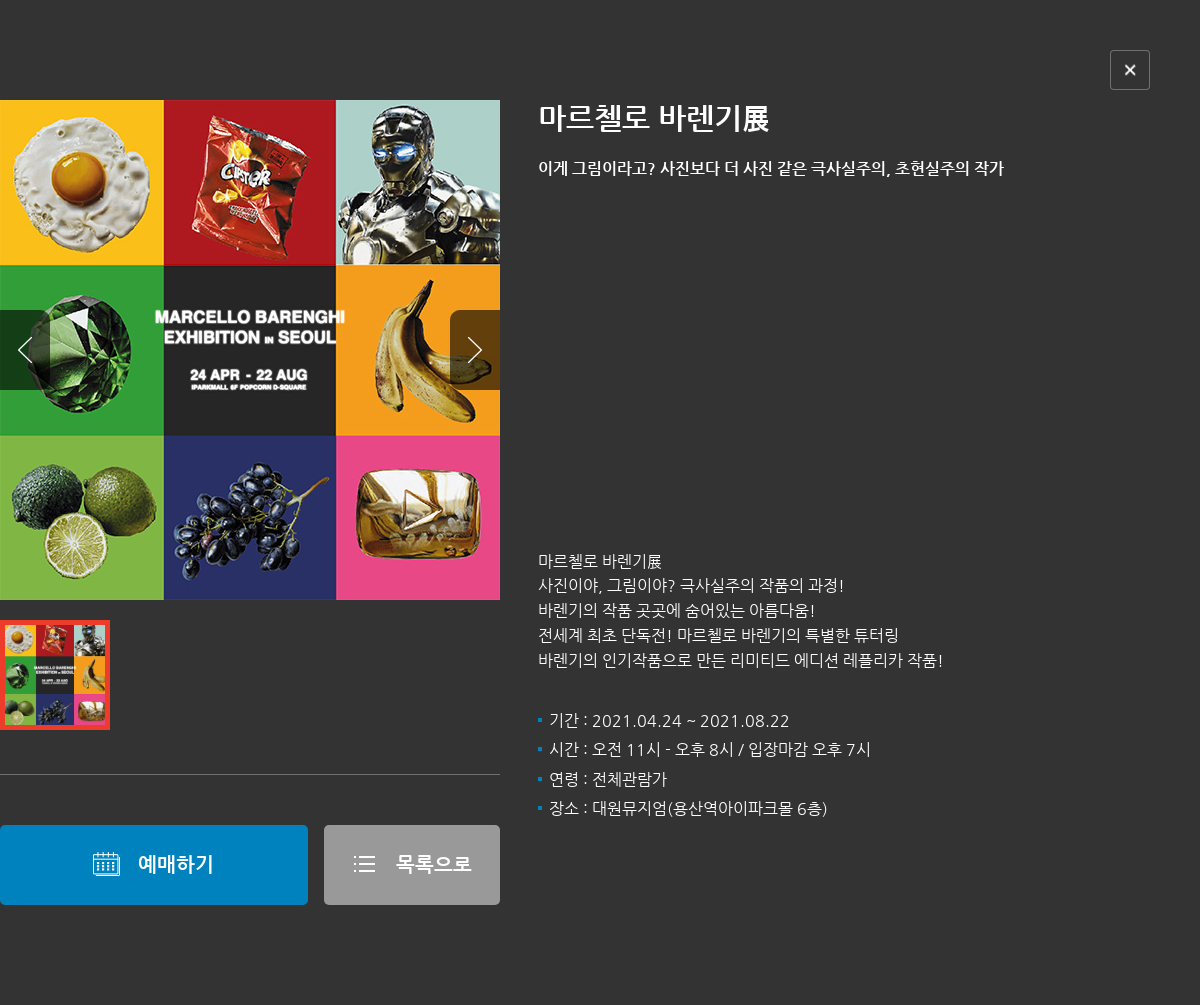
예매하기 (153, 864)
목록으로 (411, 864)
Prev (25, 350)
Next (475, 350)
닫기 (1130, 70)
